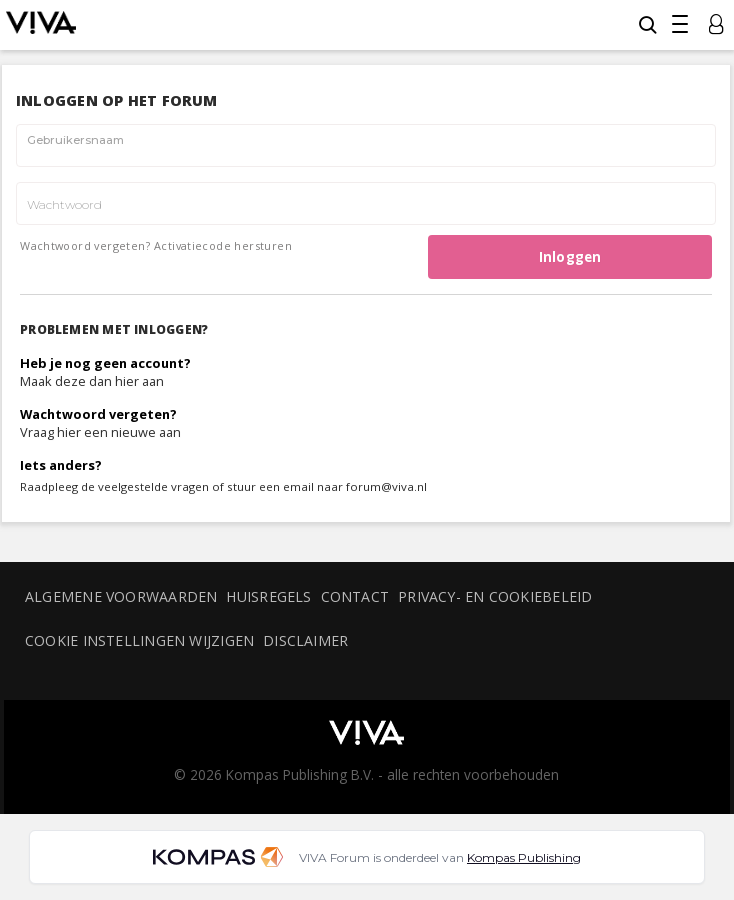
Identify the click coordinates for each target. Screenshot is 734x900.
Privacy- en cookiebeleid (495, 596)
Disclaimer (305, 640)
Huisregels (268, 596)
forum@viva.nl (386, 486)
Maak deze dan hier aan (92, 381)
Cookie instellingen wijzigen (139, 640)
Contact (355, 596)
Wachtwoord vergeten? (85, 245)
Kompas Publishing (524, 857)
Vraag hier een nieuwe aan (100, 432)
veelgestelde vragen (153, 486)
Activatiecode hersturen (223, 245)
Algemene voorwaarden (121, 596)
